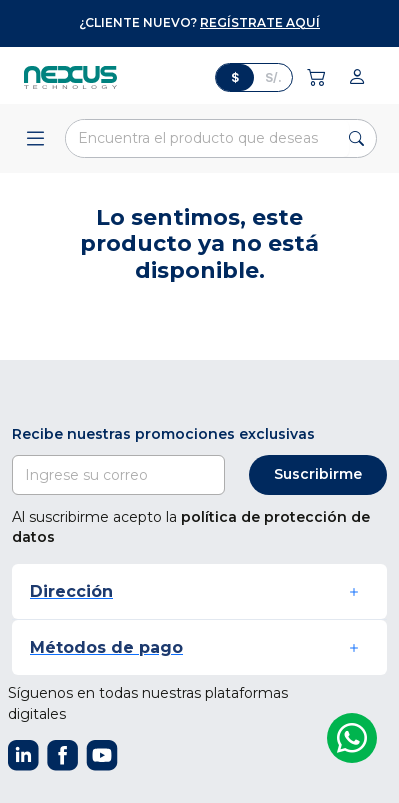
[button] (199, 591)
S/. (273, 77)
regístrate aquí (260, 22)
